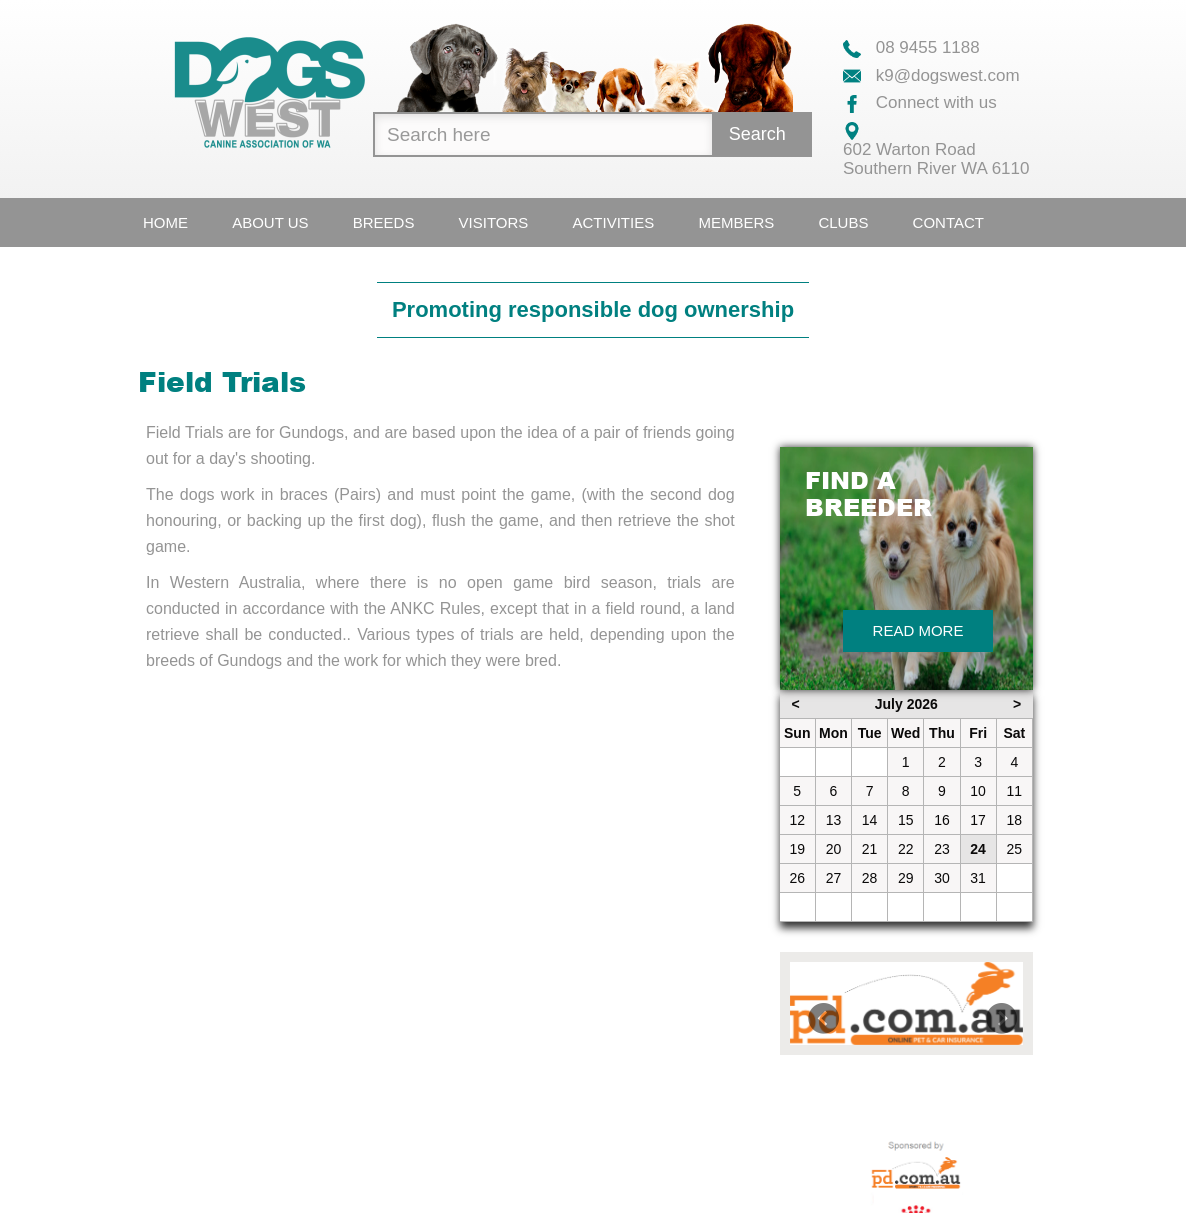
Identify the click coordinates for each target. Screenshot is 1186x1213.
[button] (807, 1003)
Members (736, 222)
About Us (270, 222)
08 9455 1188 (911, 47)
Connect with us (920, 102)
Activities (614, 222)
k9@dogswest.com (931, 75)
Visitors (494, 222)
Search (757, 134)
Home (165, 222)
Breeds (384, 222)
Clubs (843, 222)
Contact (948, 222)
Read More (918, 630)
